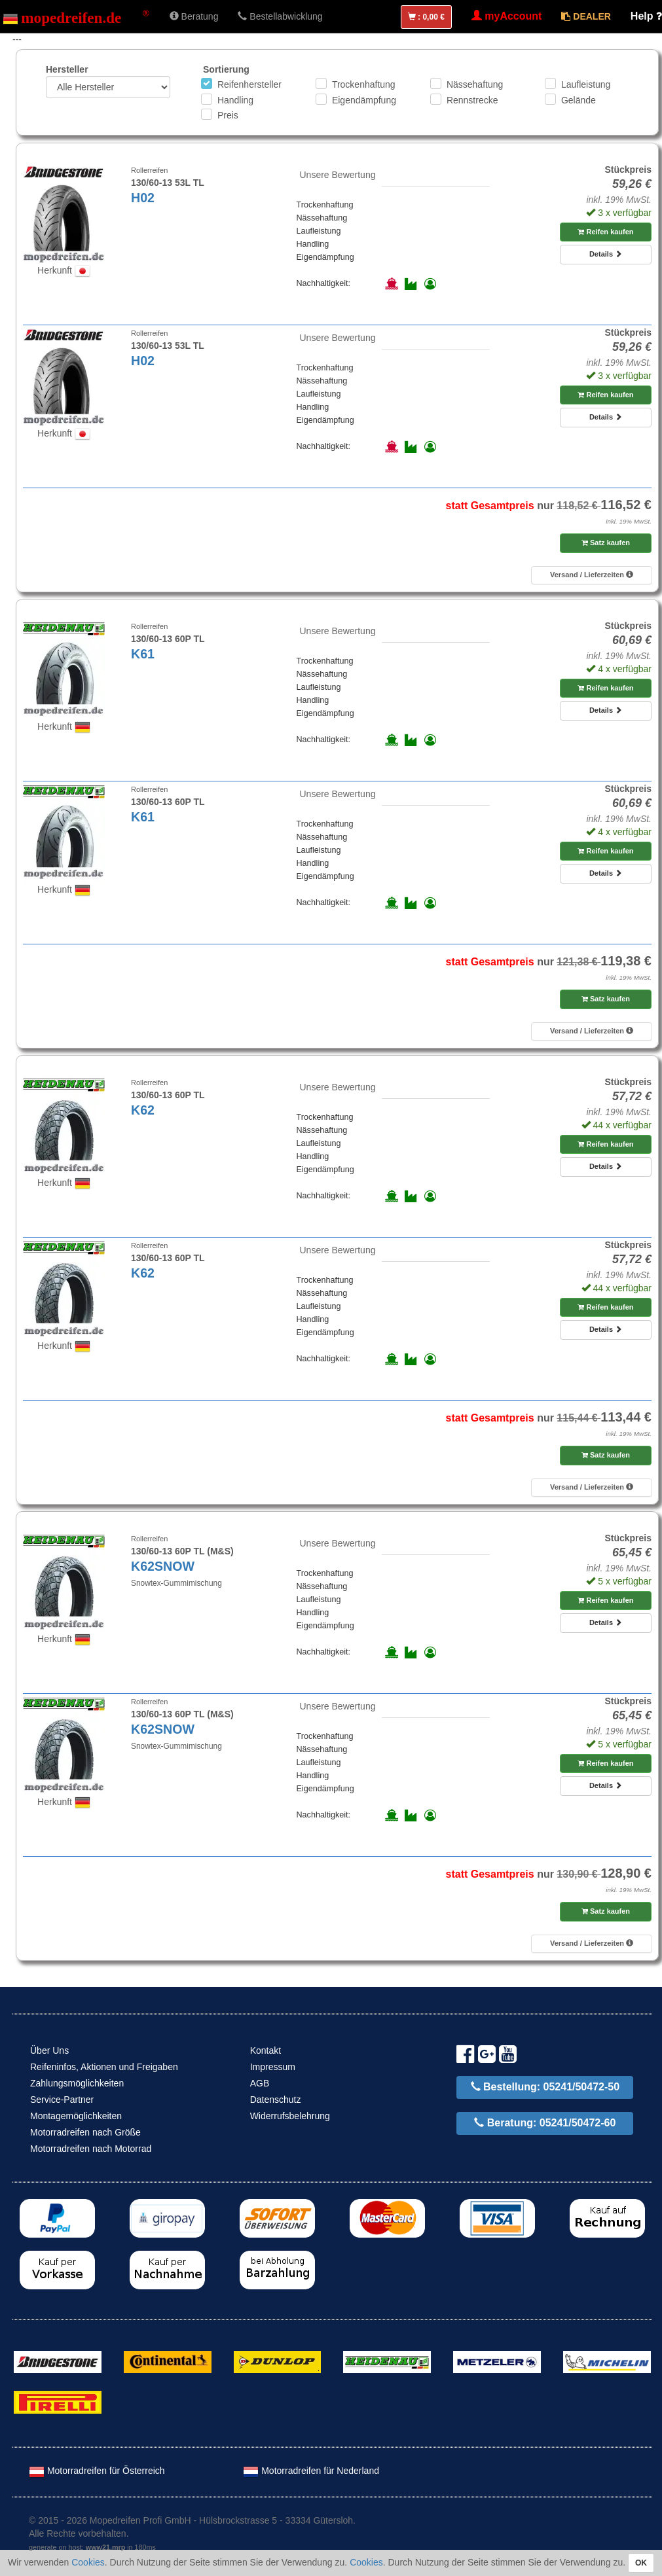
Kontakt (265, 2050)
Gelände (578, 100)
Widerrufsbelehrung (290, 2116)
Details (605, 254)
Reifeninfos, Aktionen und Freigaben (104, 2067)
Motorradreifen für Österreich (97, 2470)
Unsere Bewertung (338, 175)
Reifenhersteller (249, 84)
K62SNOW (162, 1566)
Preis (227, 115)
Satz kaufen (605, 542)
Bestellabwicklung (280, 16)
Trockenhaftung (363, 84)
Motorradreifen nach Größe (85, 2132)
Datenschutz (275, 2099)
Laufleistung (586, 84)
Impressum (272, 2067)
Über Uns (49, 2050)
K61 (143, 654)
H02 (143, 197)
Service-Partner (62, 2099)
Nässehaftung (475, 84)
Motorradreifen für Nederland (311, 2470)
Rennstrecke (472, 100)
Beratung (194, 16)
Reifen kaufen (605, 232)
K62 (143, 1110)
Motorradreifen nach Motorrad (90, 2148)
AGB (260, 2083)
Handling (235, 100)
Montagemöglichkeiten (76, 2116)
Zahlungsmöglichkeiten (77, 2083)
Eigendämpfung (364, 100)
